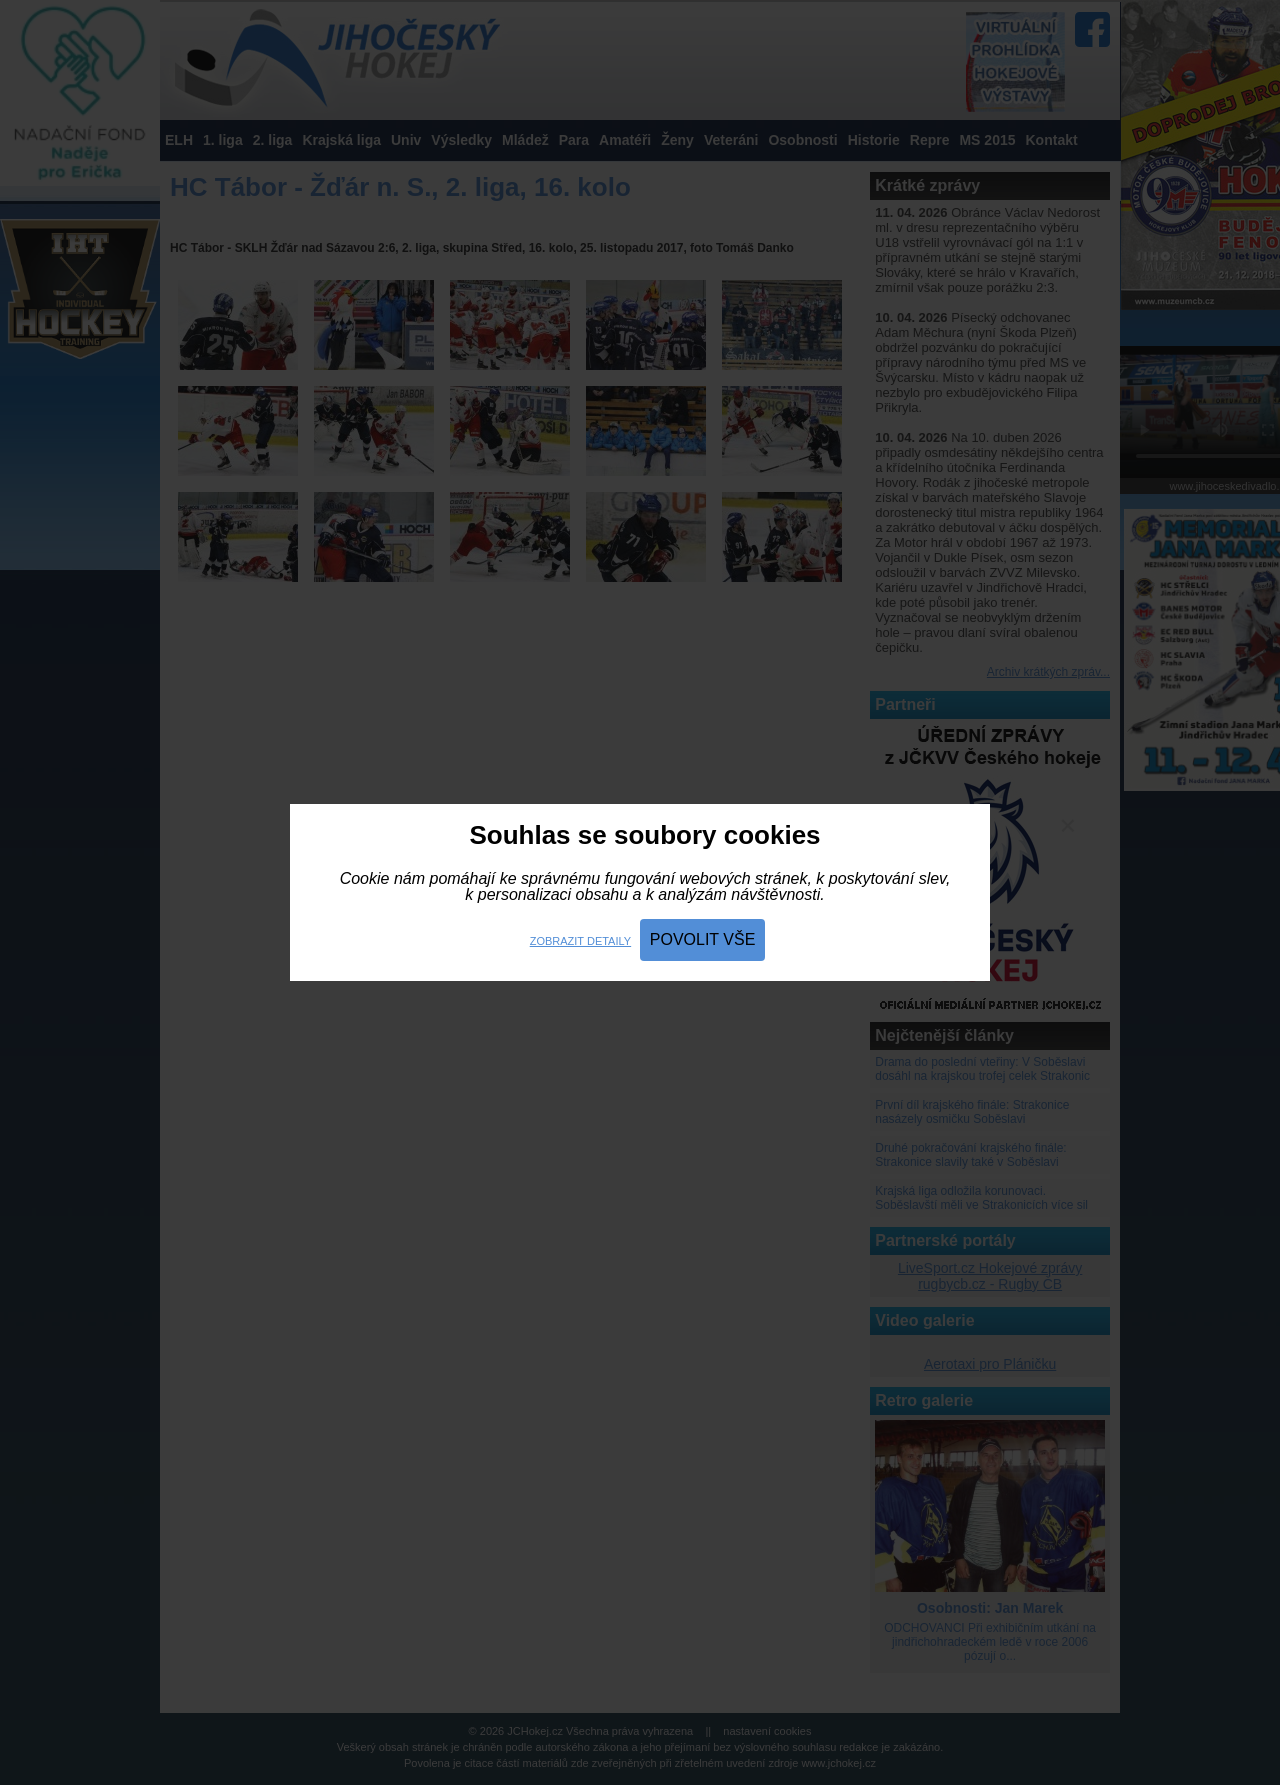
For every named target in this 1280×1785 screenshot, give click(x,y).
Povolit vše (703, 939)
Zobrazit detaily (580, 941)
